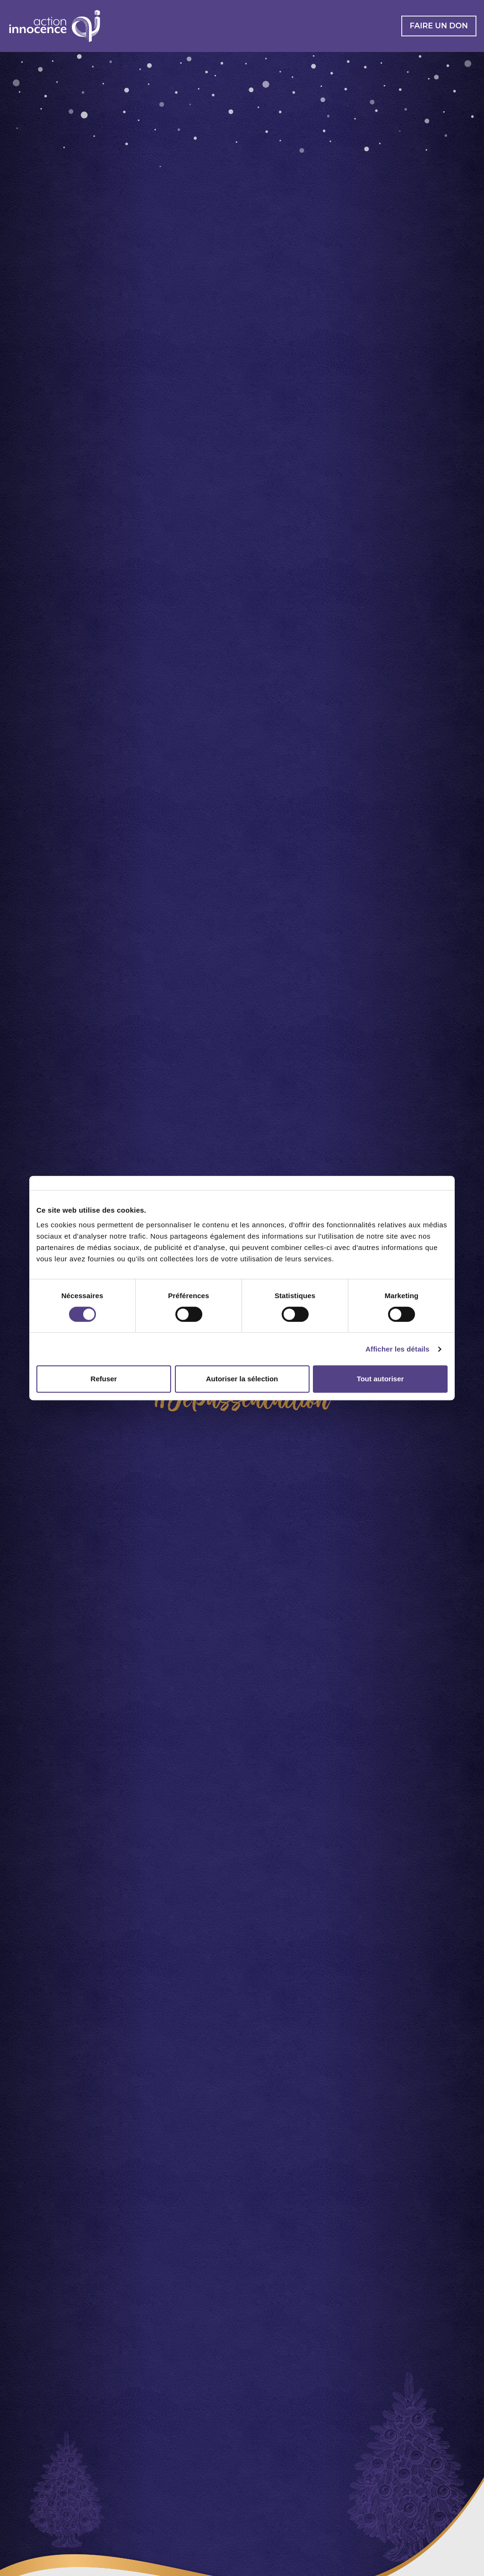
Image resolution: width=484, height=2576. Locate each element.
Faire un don (439, 25)
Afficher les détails (397, 1349)
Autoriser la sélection (242, 1379)
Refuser (104, 1379)
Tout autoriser (380, 1379)
